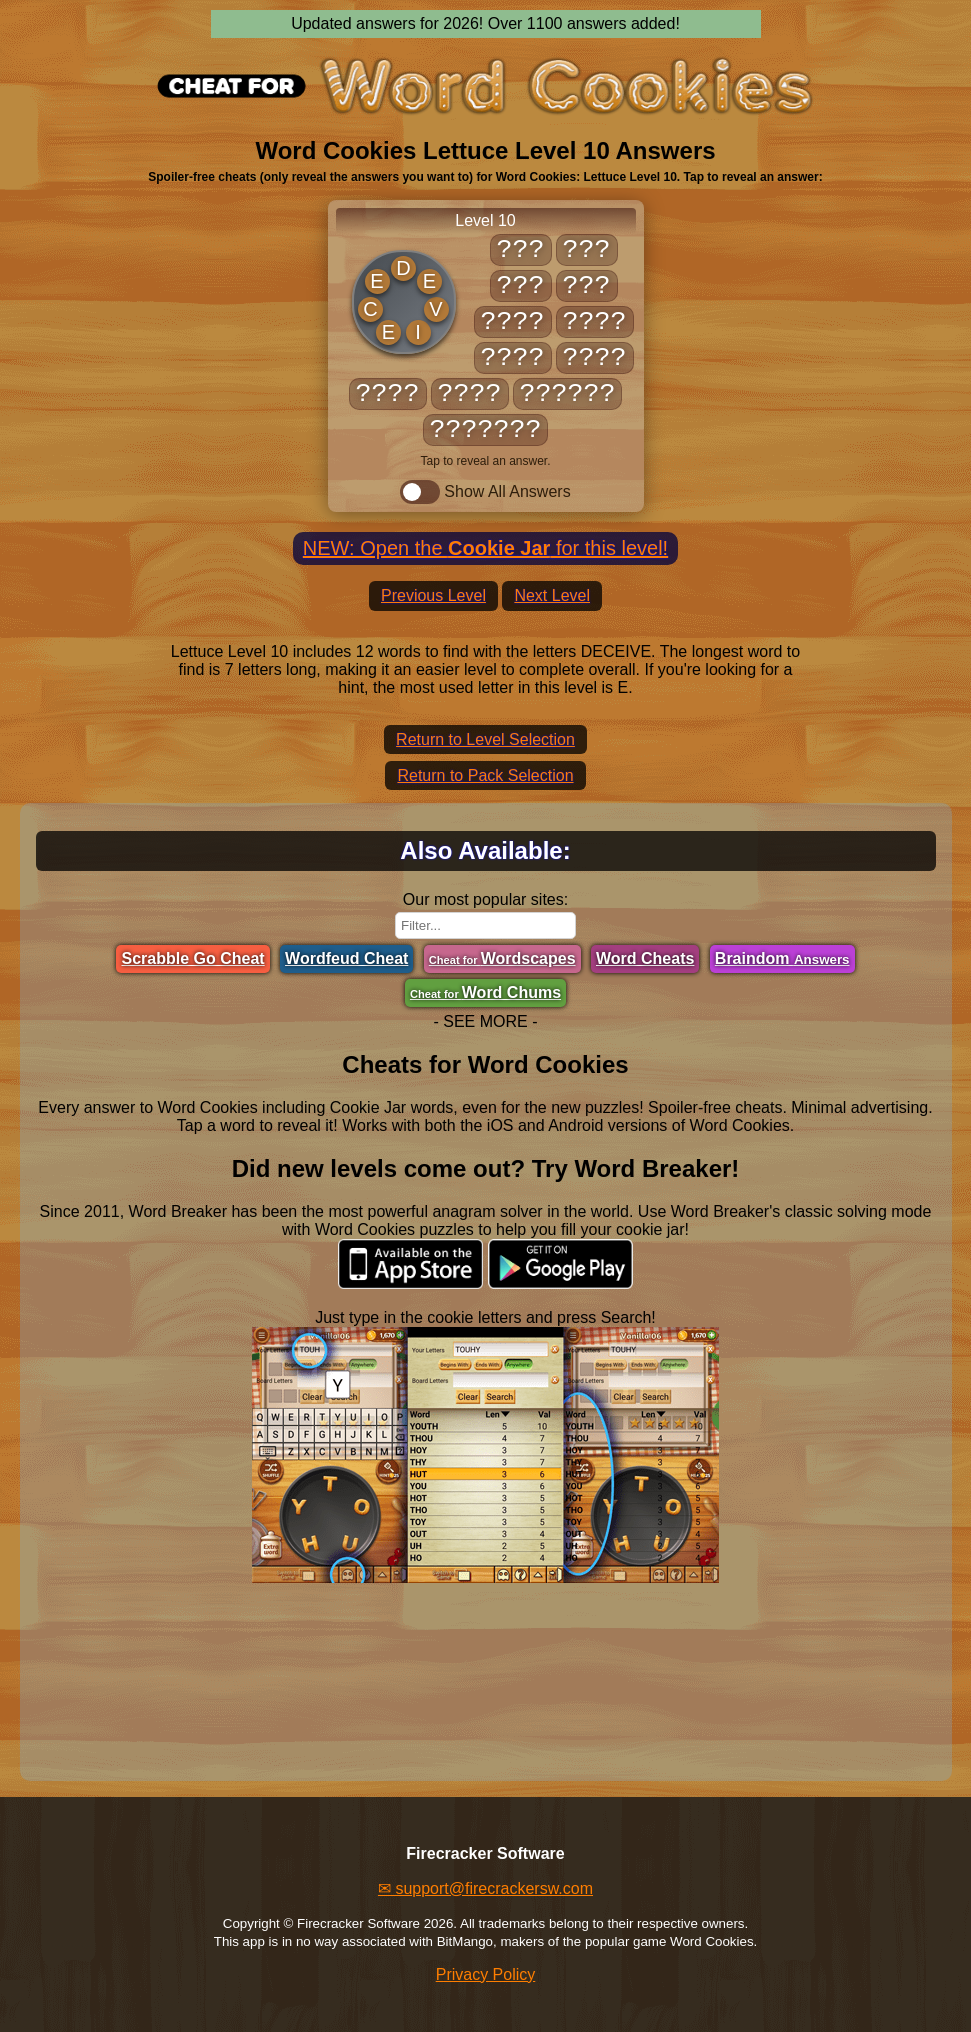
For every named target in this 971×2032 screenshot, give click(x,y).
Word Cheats (645, 958)
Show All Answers (485, 492)
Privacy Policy (486, 1974)
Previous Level (433, 595)
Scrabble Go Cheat (192, 958)
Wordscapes (502, 958)
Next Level (552, 595)
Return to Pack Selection (485, 775)
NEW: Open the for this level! (485, 548)
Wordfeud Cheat (346, 958)
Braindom (782, 958)
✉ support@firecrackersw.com (485, 1888)
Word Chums (485, 992)
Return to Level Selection (485, 739)
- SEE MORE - (485, 1021)
